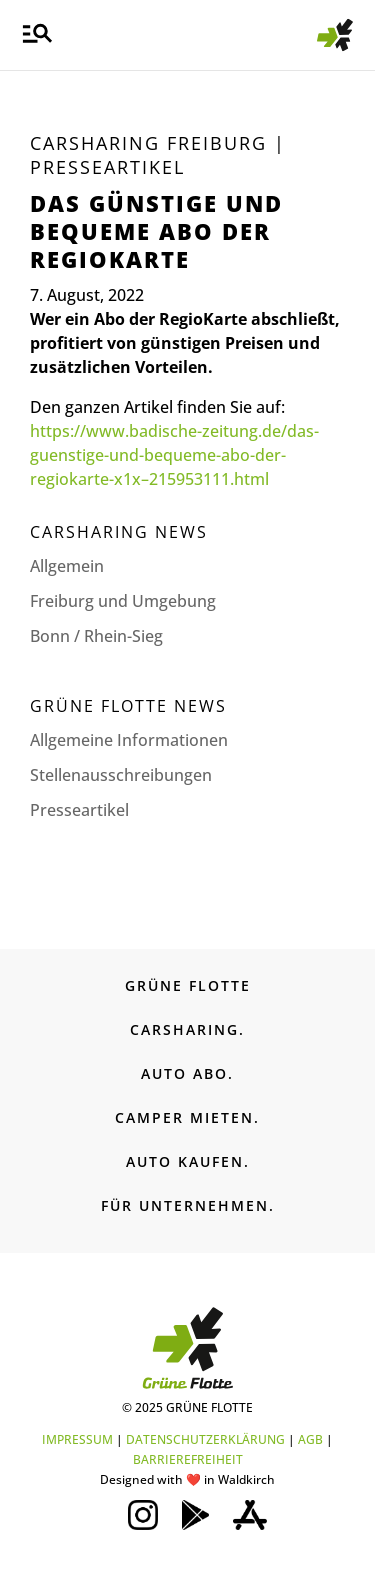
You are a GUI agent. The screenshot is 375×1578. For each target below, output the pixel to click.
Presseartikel (107, 167)
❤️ (193, 1479)
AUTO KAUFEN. (188, 1161)
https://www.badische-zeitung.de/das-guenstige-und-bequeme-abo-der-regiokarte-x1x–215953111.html (174, 455)
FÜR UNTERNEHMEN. (188, 1205)
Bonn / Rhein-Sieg (96, 636)
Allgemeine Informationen (129, 740)
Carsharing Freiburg (148, 143)
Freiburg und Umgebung (123, 601)
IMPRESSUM (77, 1439)
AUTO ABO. (187, 1073)
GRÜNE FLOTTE (188, 985)
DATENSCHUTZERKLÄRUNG (205, 1439)
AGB (310, 1439)
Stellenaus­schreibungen (121, 775)
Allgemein (67, 566)
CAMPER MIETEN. (187, 1117)
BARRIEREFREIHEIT (188, 1459)
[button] (37, 35)
